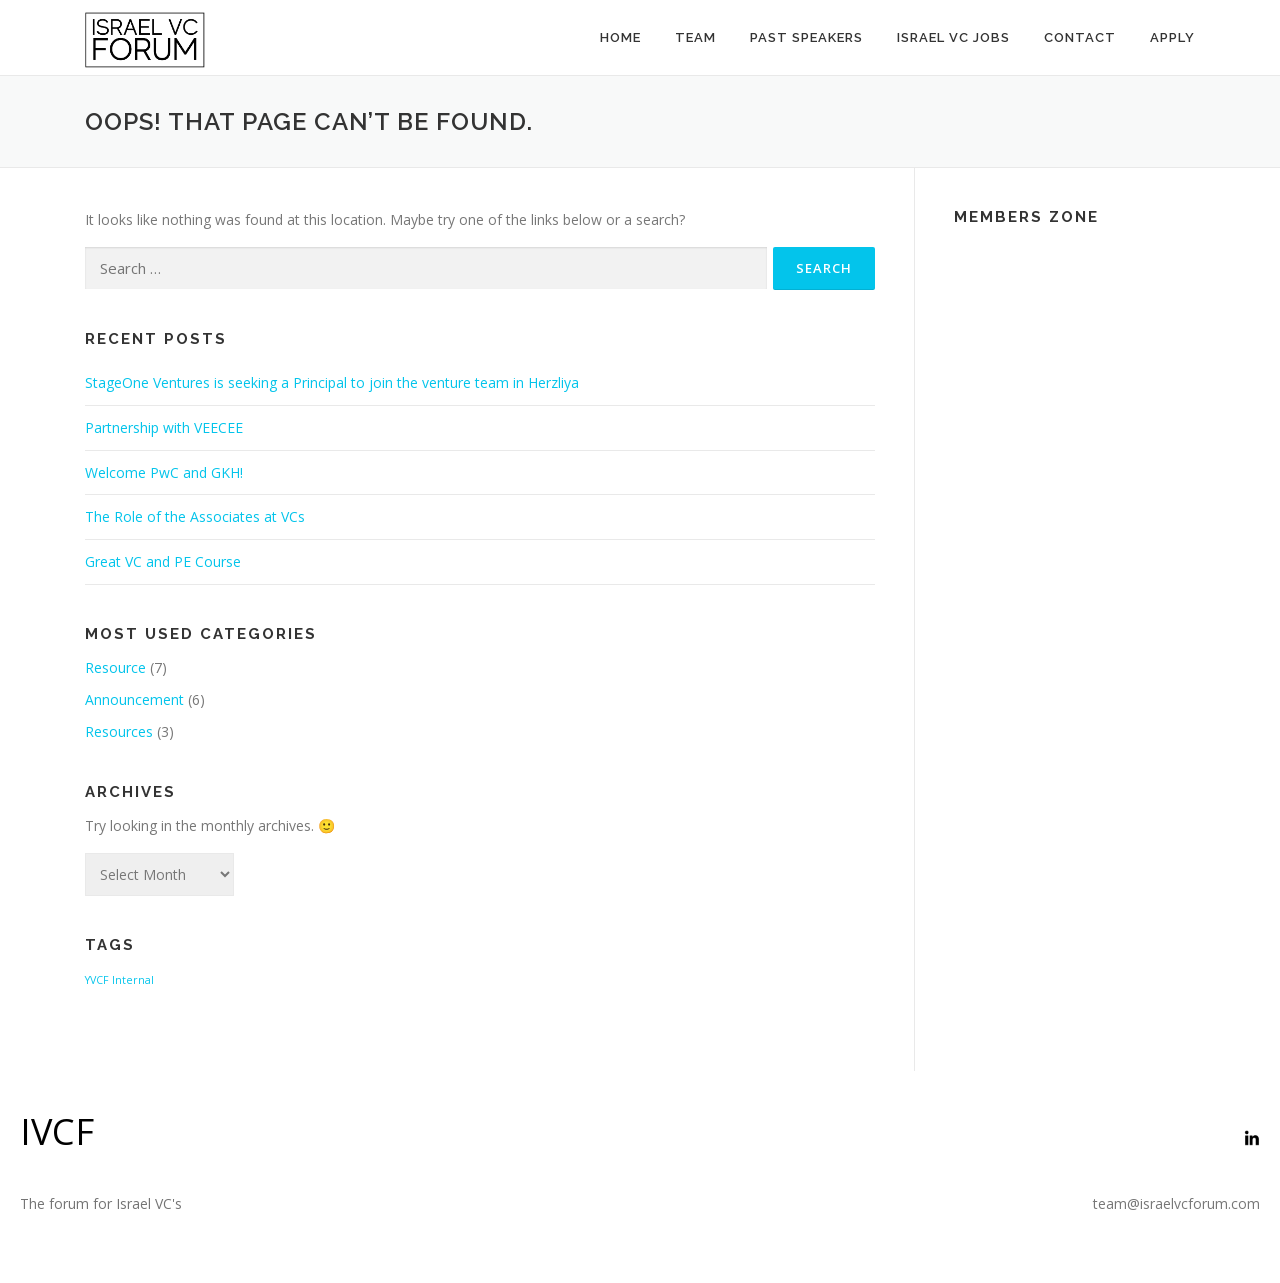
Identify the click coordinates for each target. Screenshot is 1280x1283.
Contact (1080, 37)
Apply (1172, 37)
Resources (119, 731)
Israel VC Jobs (953, 37)
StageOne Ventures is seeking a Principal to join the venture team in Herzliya (332, 382)
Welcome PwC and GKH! (164, 472)
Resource (115, 667)
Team (695, 37)
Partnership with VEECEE (164, 427)
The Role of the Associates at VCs (195, 516)
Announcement (134, 699)
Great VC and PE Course (163, 561)
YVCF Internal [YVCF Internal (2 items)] (119, 980)
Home (620, 37)
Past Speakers (806, 37)
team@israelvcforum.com (1176, 1203)
